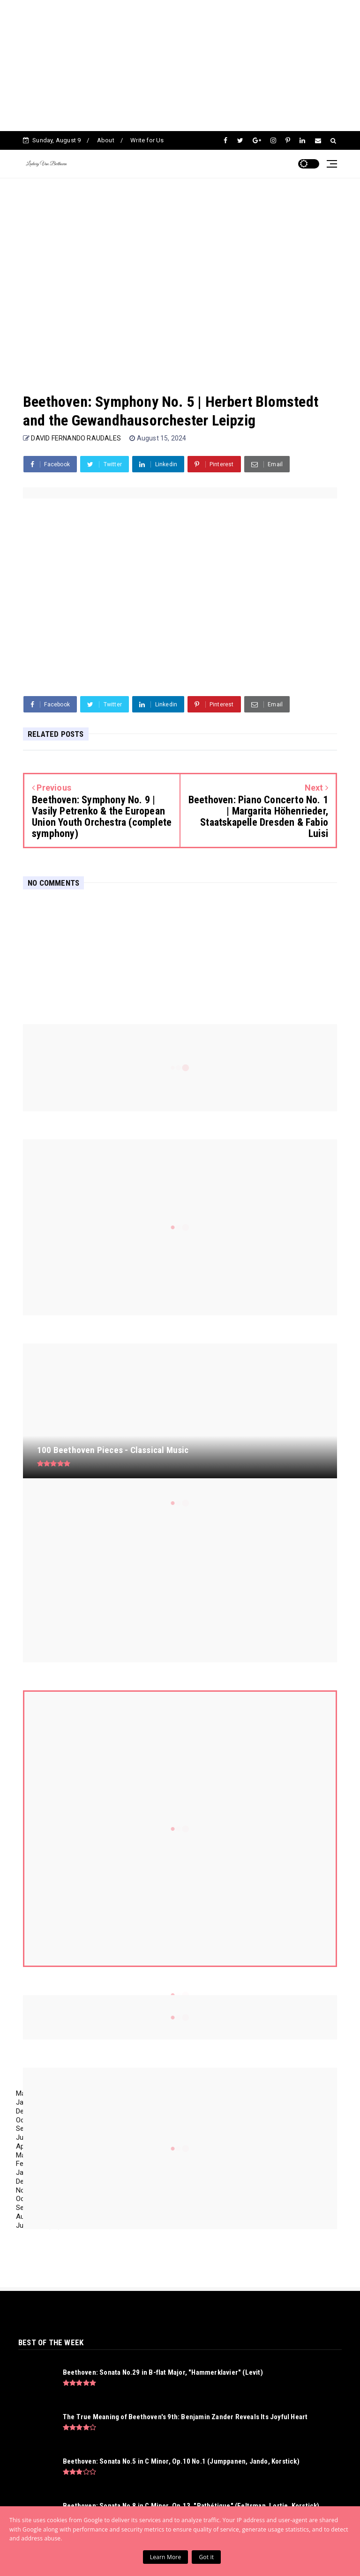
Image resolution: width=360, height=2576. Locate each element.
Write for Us (147, 140)
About (105, 140)
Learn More (165, 2557)
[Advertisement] (176, 65)
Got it (206, 2557)
